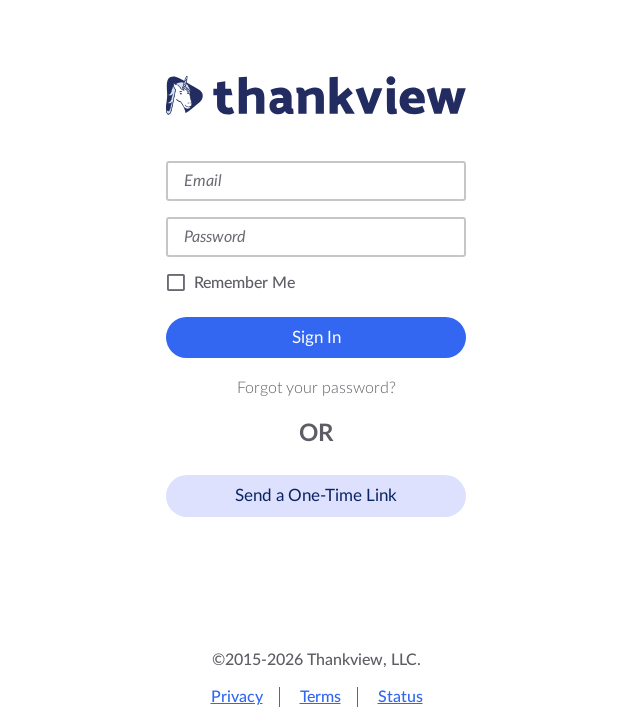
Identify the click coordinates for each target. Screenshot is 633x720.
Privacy (237, 697)
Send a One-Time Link (316, 495)
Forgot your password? (316, 388)
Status (400, 697)
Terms (320, 697)
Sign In (316, 337)
